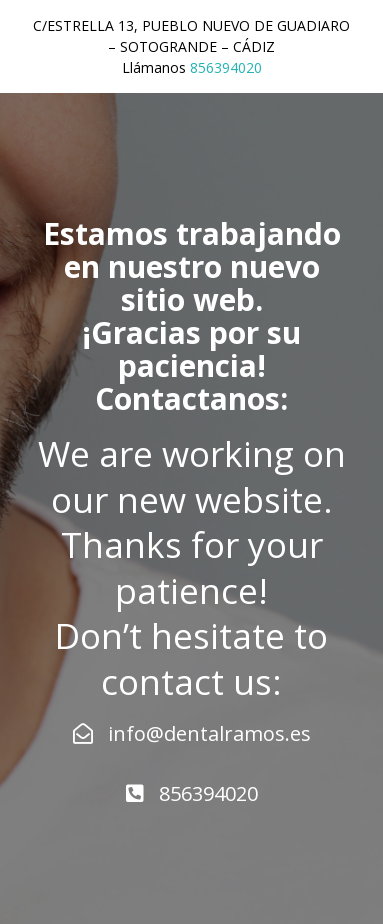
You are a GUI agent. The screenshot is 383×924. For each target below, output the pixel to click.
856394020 (226, 67)
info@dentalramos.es (192, 734)
